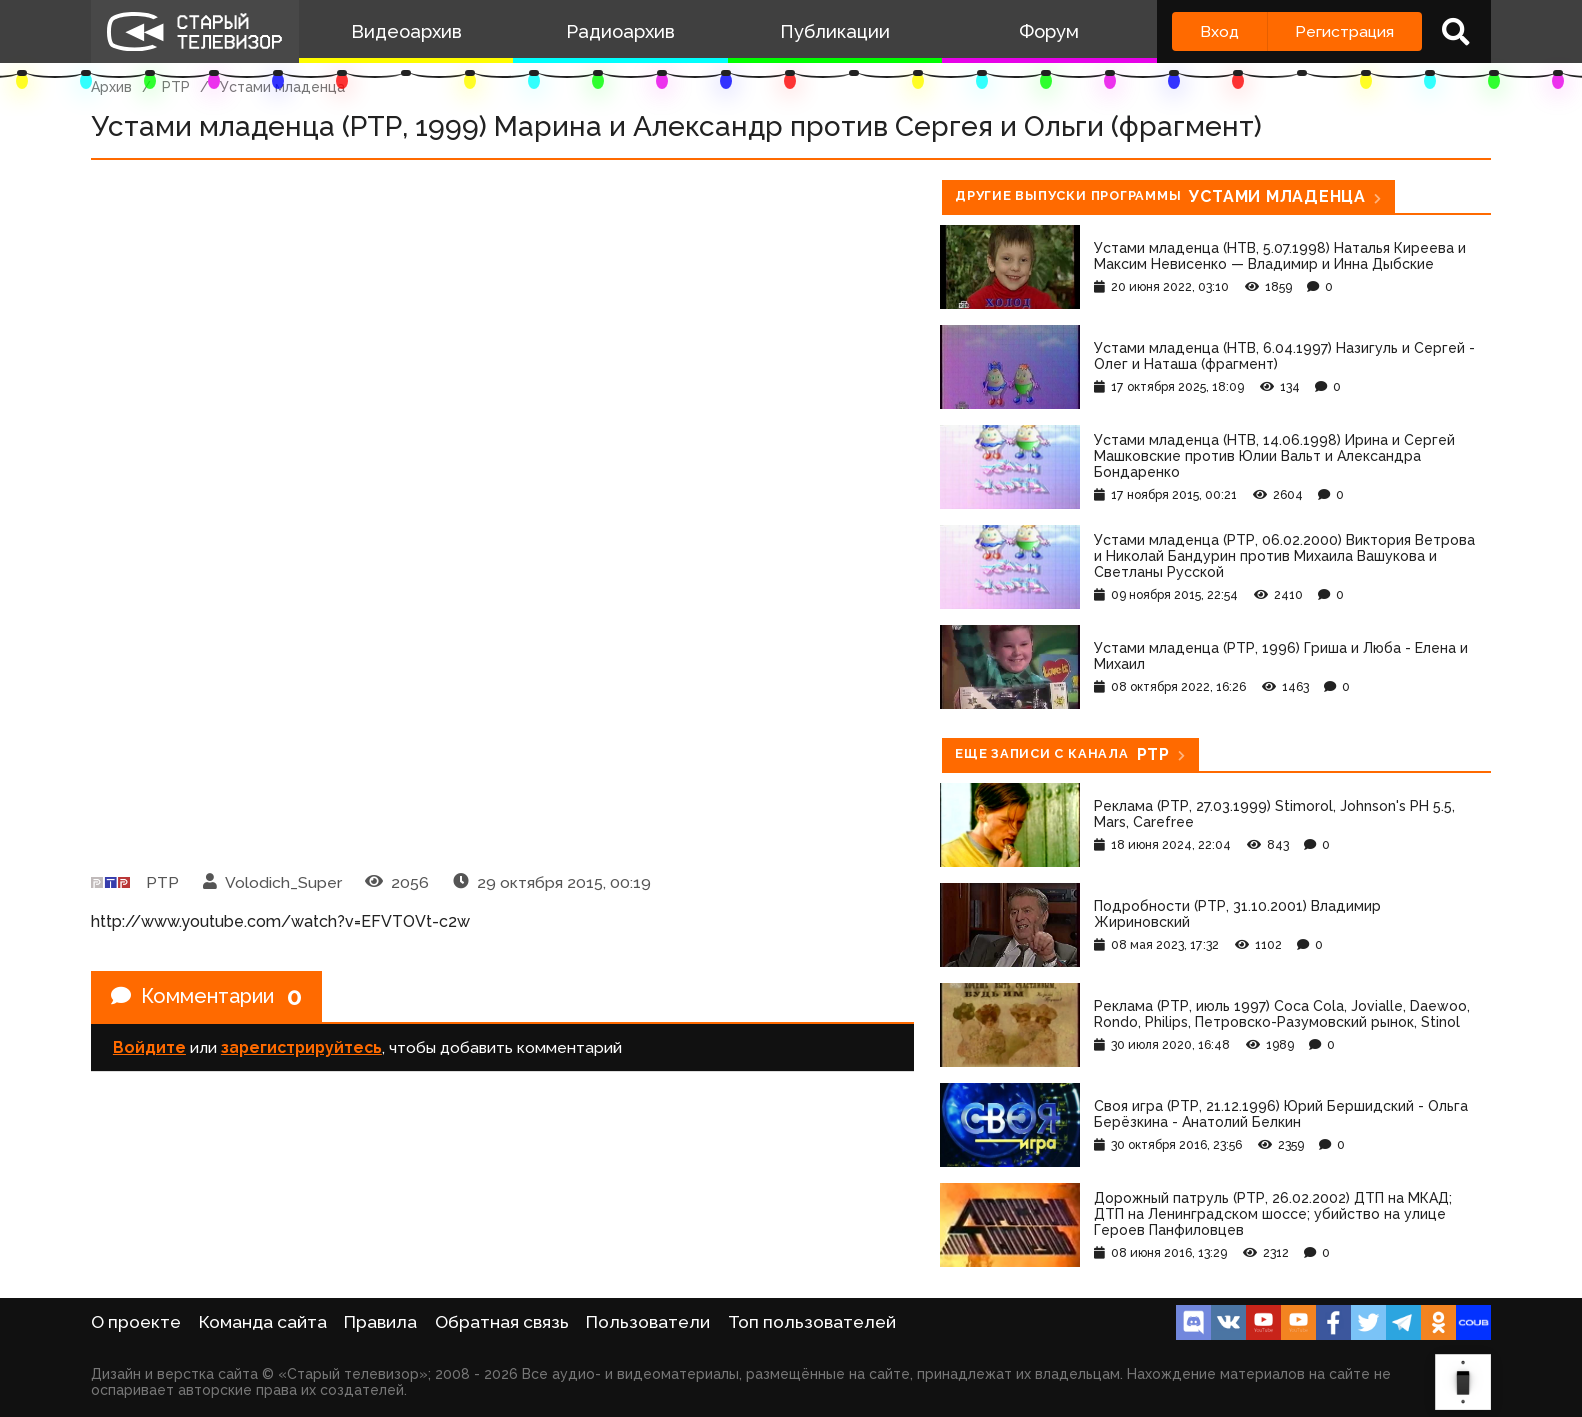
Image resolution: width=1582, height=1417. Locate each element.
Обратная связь (502, 1322)
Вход (1219, 31)
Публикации (835, 31)
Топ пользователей (812, 1322)
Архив (111, 87)
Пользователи (648, 1322)
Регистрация (1344, 31)
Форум (1049, 31)
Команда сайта (263, 1322)
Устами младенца (282, 87)
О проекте (136, 1322)
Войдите (149, 1047)
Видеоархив (406, 31)
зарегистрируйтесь (301, 1047)
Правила (380, 1322)
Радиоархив (620, 31)
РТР (176, 87)
